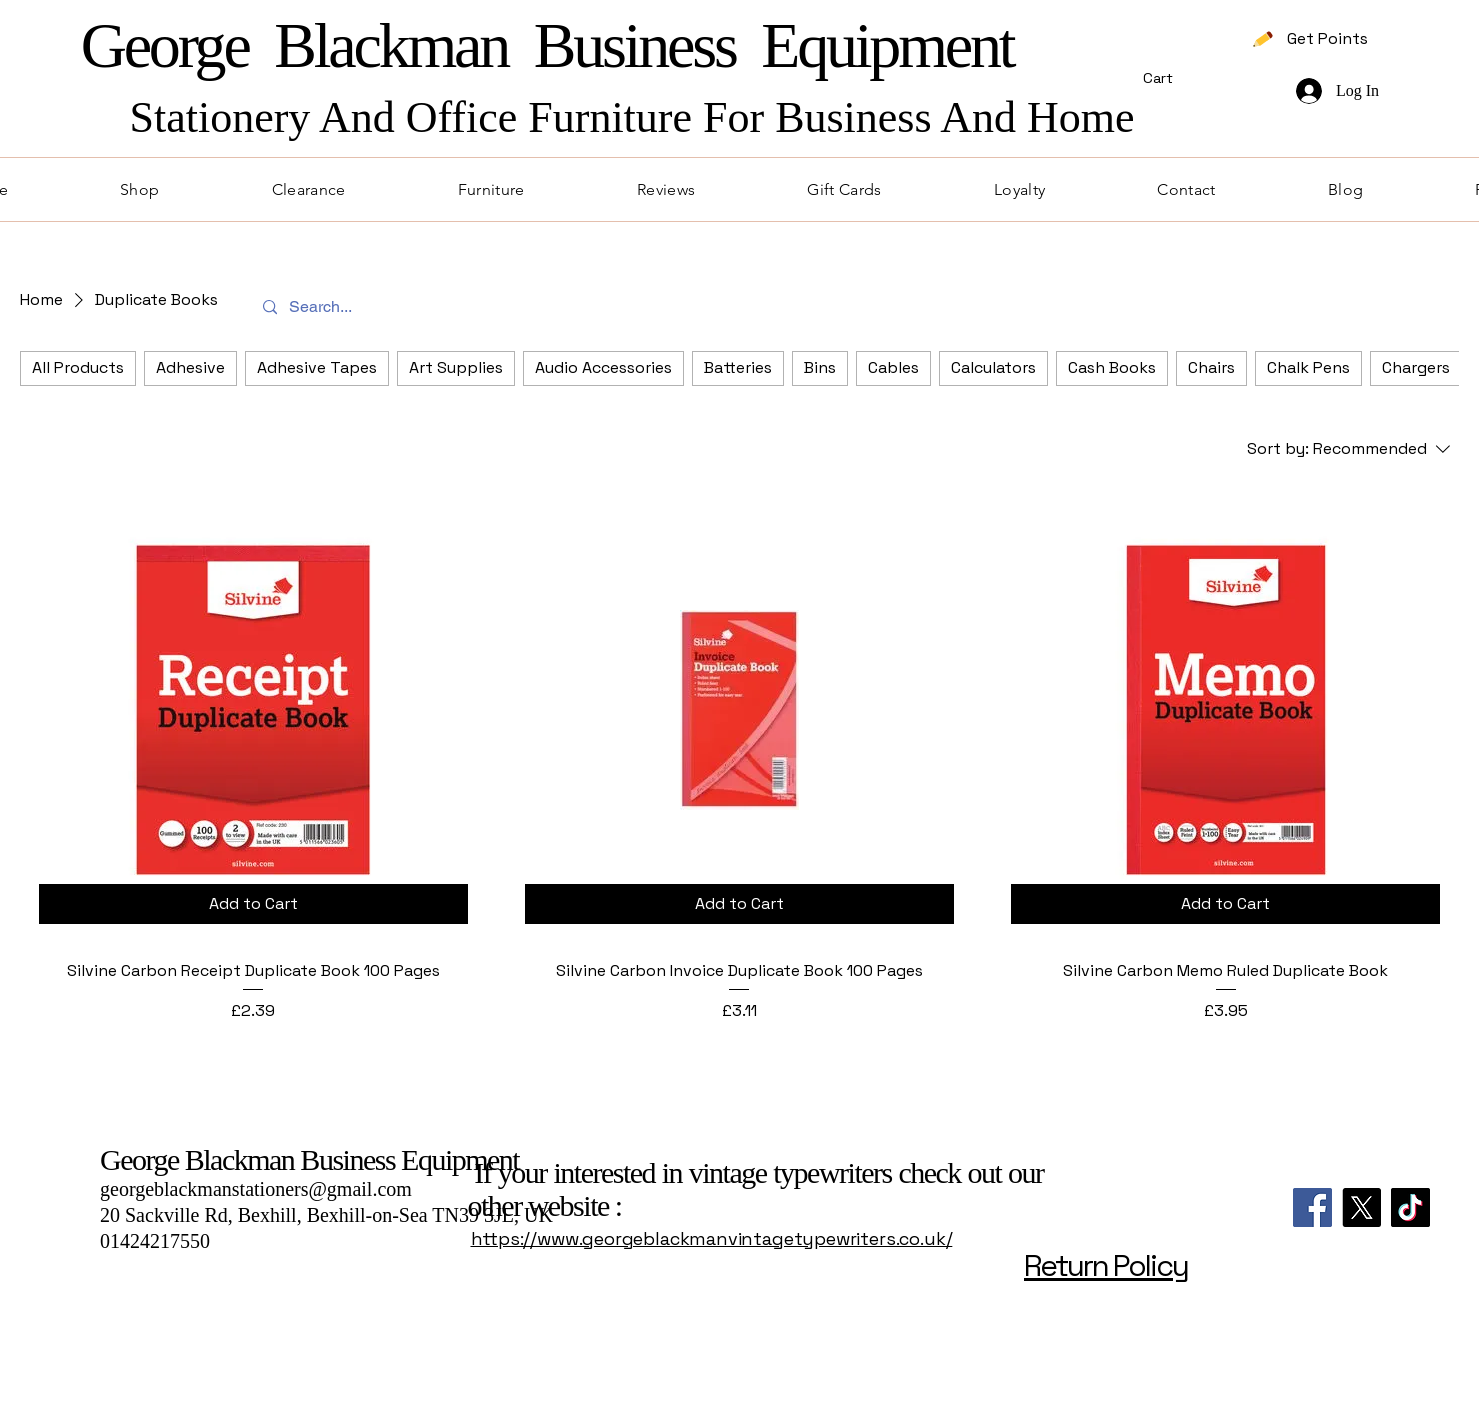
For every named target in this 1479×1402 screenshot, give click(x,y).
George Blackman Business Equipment (309, 1159)
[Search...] (738, 307)
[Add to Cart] (253, 904)
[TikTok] (1410, 1207)
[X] (1361, 1207)
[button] (1203, 78)
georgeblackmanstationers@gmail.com (256, 1189)
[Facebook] (1312, 1207)
